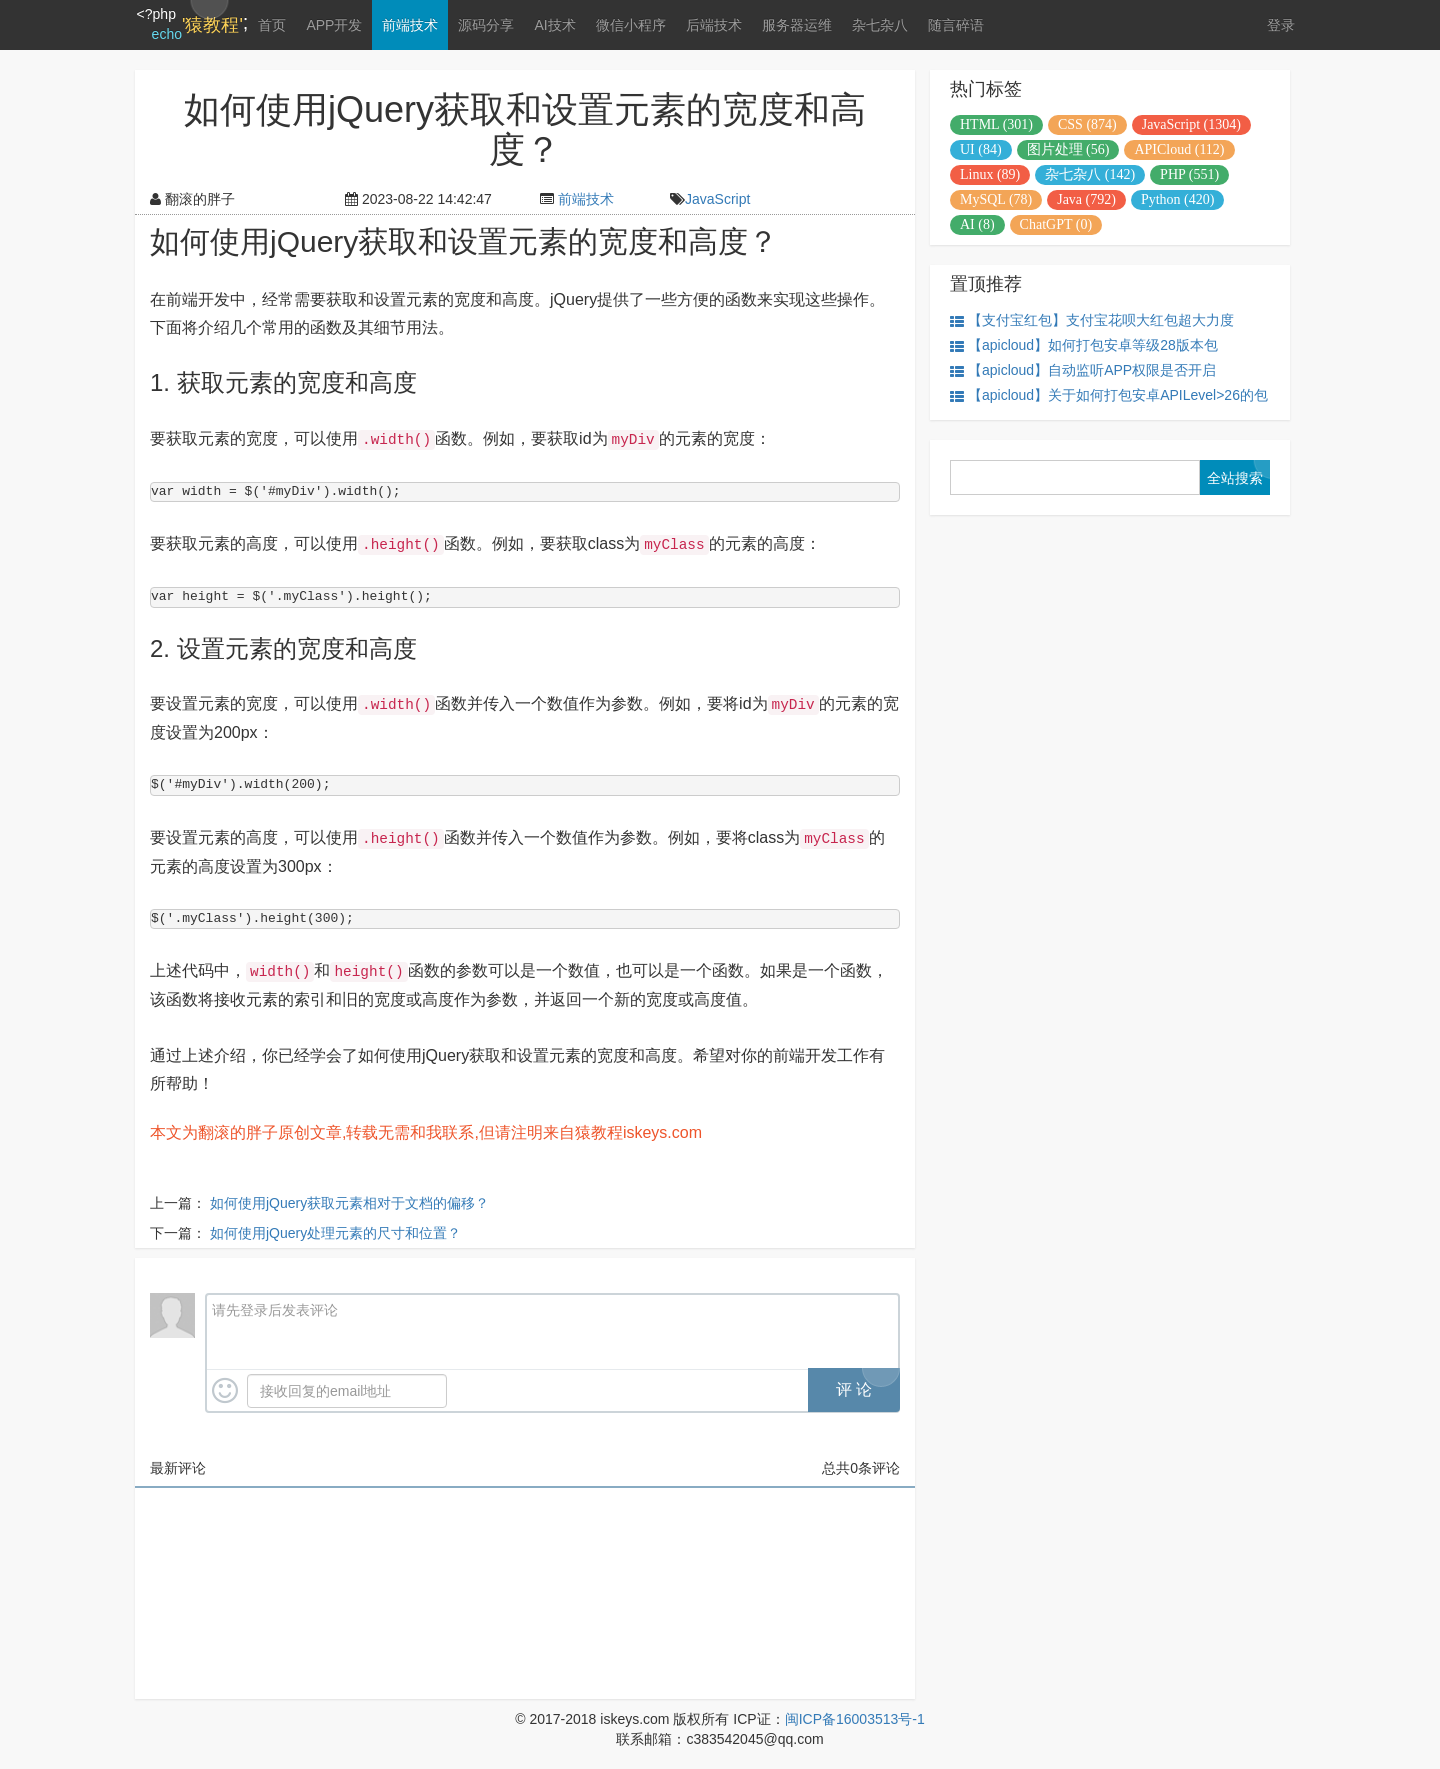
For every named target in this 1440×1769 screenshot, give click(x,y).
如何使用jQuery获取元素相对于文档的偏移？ (349, 1203)
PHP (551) (1189, 174)
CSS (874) (1087, 124)
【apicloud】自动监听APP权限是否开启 (1083, 370)
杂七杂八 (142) (1090, 174)
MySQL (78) (996, 199)
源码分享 (485, 25)
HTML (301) (996, 124)
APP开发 (333, 25)
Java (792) (1086, 199)
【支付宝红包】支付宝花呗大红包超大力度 (1092, 320)
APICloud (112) (1179, 149)
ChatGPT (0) (1056, 224)
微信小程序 (629, 25)
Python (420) (1178, 199)
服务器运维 (795, 25)
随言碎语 (954, 25)
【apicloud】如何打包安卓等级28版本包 (1084, 345)
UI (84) (981, 149)
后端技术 (712, 25)
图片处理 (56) (1068, 149)
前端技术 (409, 25)
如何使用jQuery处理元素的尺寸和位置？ (335, 1233)
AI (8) (977, 224)
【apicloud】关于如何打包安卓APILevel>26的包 (1109, 395)
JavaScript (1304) (1191, 124)
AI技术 (553, 25)
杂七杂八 (878, 25)
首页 (271, 25)
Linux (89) (990, 174)
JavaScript (717, 199)
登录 (1281, 25)
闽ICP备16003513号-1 (855, 1719)
